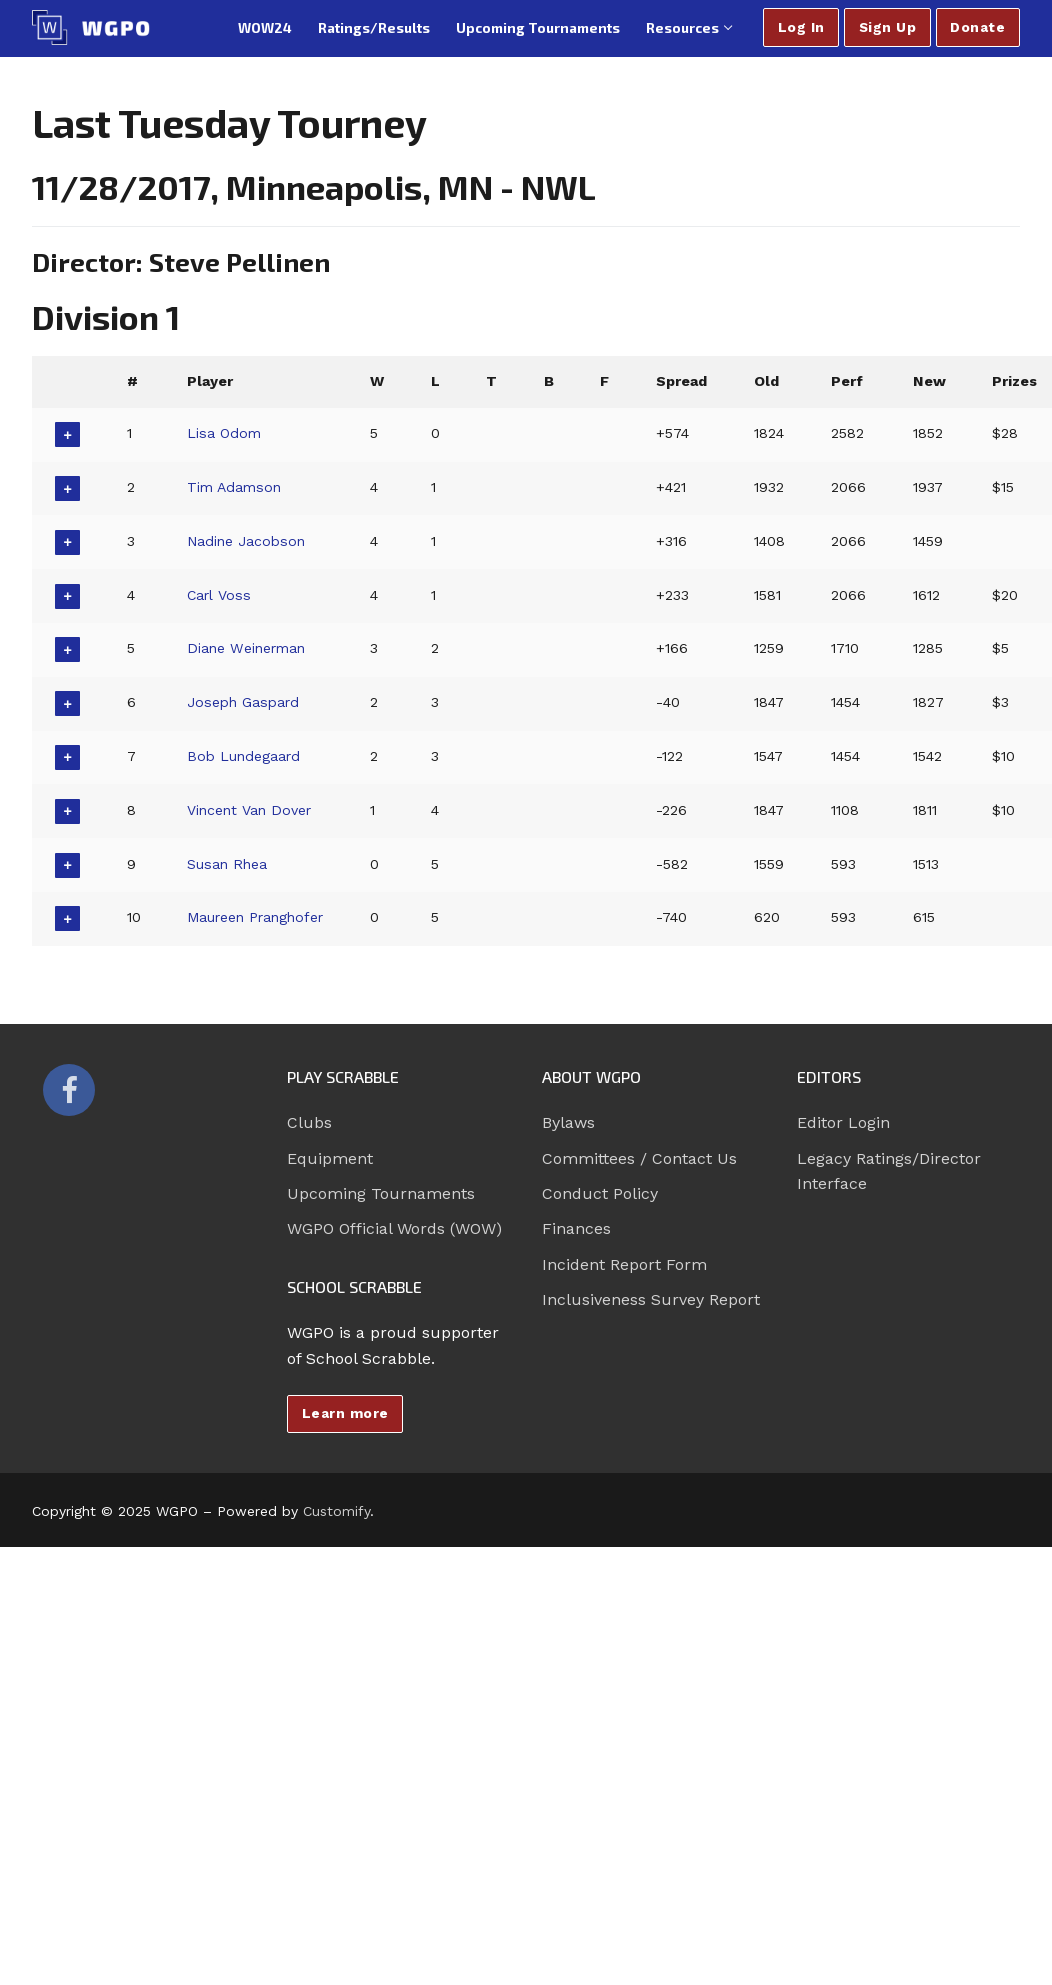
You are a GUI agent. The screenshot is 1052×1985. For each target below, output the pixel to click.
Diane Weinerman (248, 648)
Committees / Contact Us (639, 1158)
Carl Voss (219, 595)
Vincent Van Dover (251, 810)
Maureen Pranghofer (258, 917)
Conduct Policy (600, 1193)
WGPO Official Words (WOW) (394, 1228)
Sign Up (888, 27)
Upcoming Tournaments (381, 1193)
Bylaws (568, 1122)
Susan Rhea (228, 864)
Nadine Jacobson (248, 541)
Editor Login (843, 1122)
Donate (977, 27)
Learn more (345, 1413)
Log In (801, 27)
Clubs (309, 1122)
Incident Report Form (624, 1264)
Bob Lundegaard (245, 756)
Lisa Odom (225, 433)
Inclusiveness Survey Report (651, 1299)
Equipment (330, 1158)
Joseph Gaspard (245, 702)
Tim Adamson (236, 487)
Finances (576, 1228)
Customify (336, 1511)
